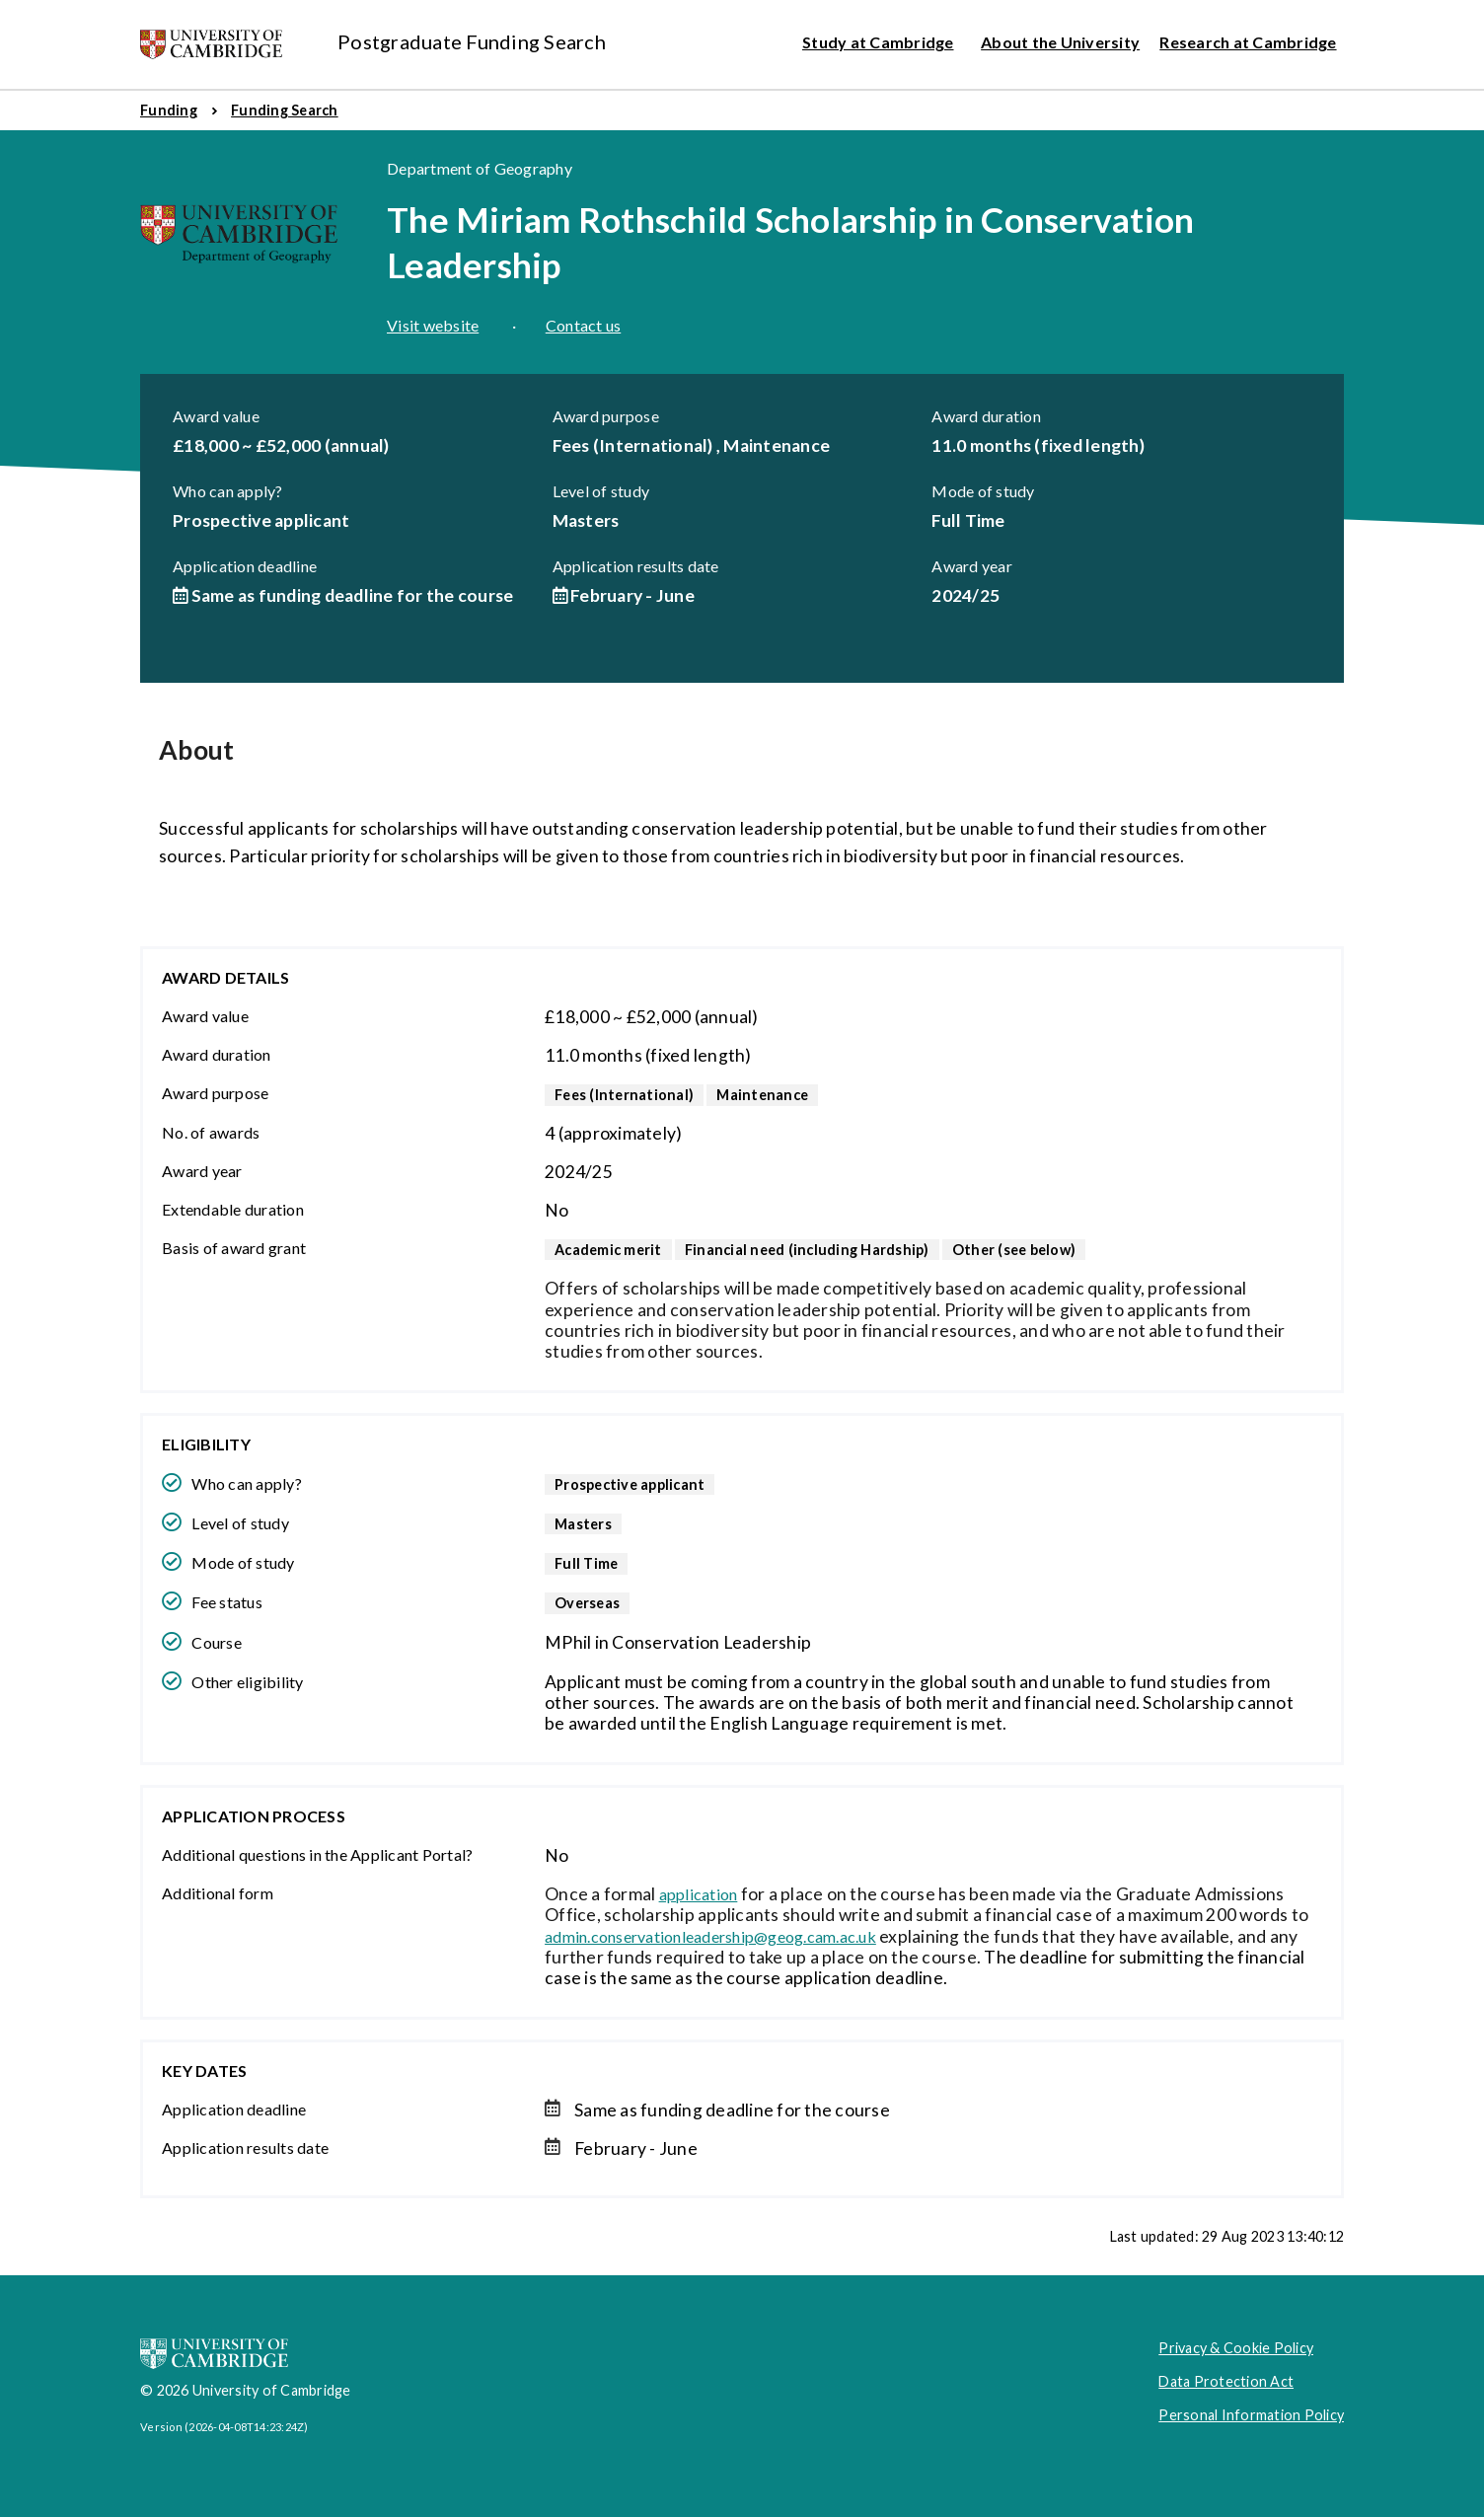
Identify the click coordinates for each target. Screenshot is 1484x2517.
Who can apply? (228, 490)
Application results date (636, 565)
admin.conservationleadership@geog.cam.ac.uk (710, 1936)
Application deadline (245, 565)
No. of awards (211, 1132)
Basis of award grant (234, 1247)
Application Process (253, 1816)
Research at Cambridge (1247, 42)
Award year (971, 565)
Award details (225, 977)
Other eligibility (247, 1681)
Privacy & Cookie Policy (1235, 2347)
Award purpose (606, 416)
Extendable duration (233, 1209)
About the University (1060, 42)
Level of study (601, 490)
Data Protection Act (1226, 2381)
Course (216, 1642)
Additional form (217, 1893)
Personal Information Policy (1251, 2414)
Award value (216, 416)
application (698, 1894)
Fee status (226, 1601)
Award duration (986, 416)
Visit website (433, 325)
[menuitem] (168, 110)
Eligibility (206, 1444)
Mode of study (982, 490)
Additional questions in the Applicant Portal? (317, 1854)
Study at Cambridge (878, 42)
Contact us (584, 325)
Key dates (204, 2070)
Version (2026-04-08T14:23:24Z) (224, 2426)
